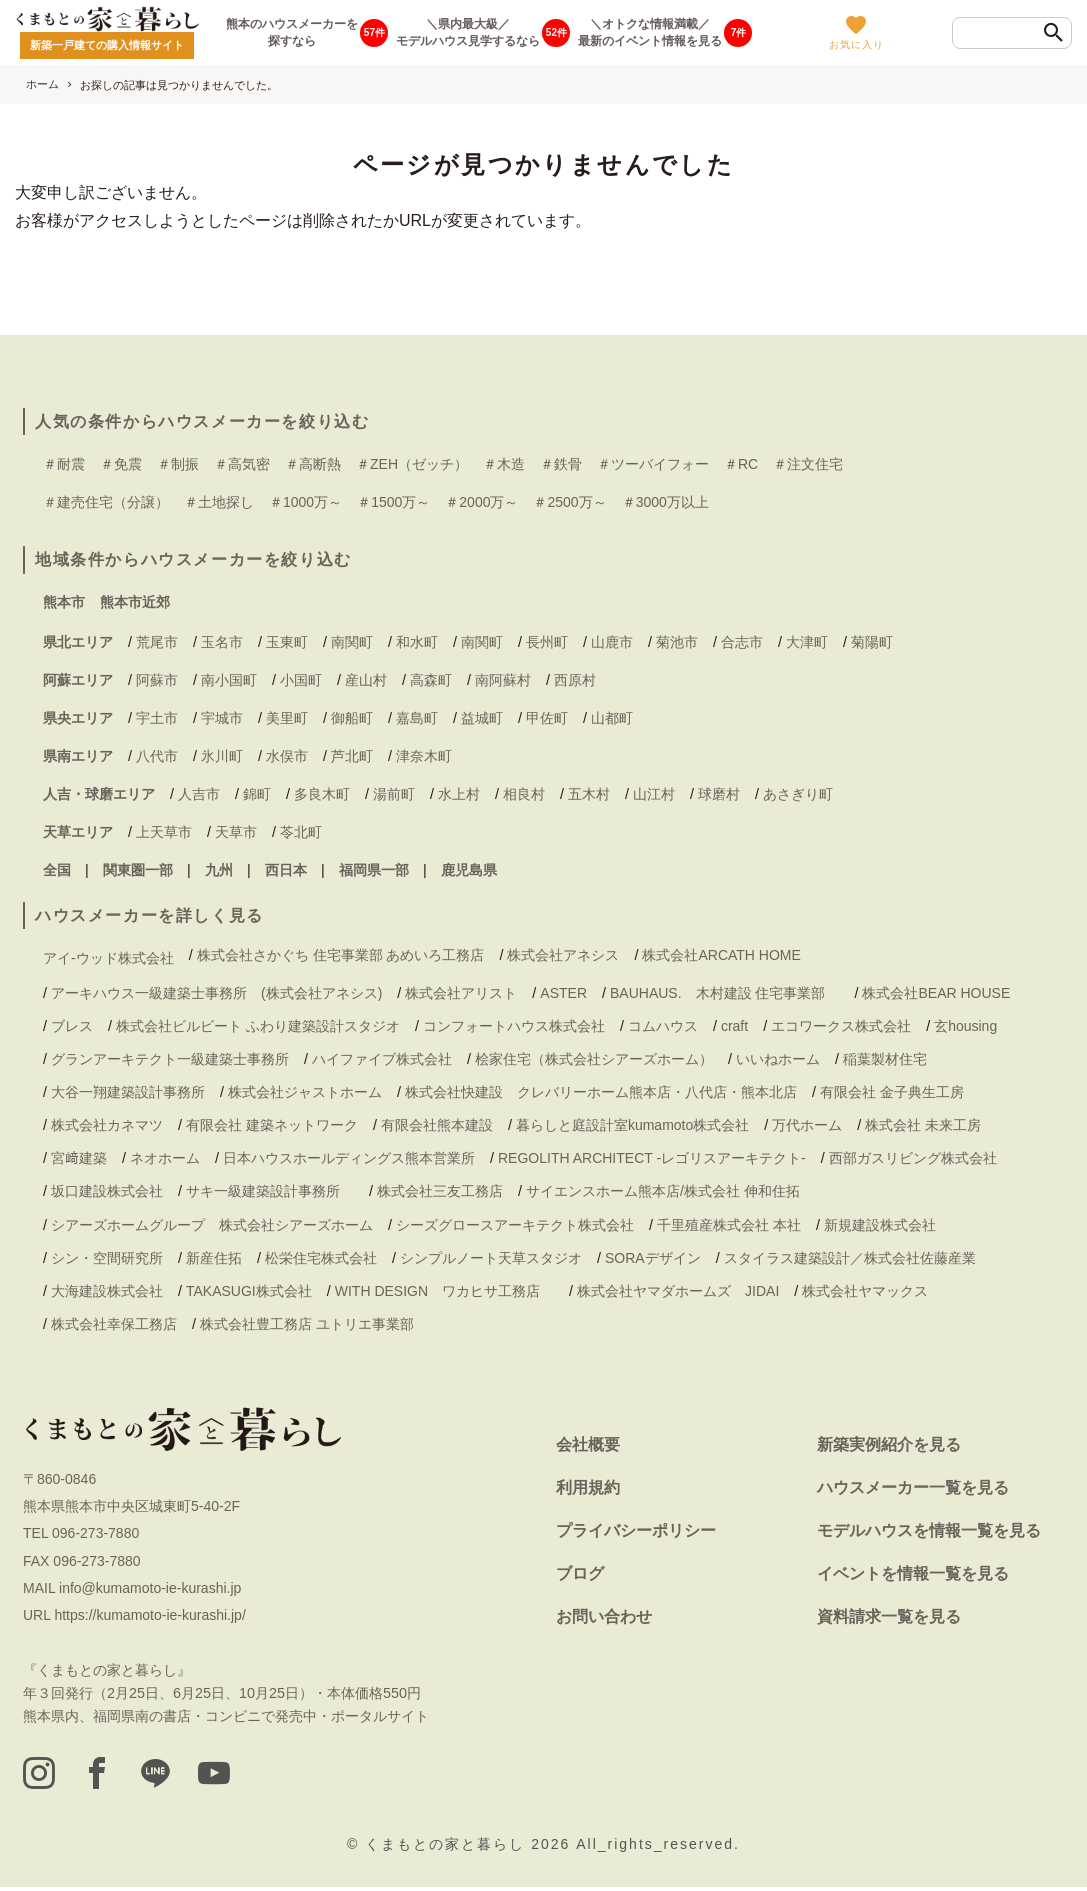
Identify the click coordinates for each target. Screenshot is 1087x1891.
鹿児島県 (469, 870)
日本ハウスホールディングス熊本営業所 (349, 1158)
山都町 (612, 718)
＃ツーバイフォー (653, 464)
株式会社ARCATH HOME (721, 955)
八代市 (157, 756)
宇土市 (157, 718)
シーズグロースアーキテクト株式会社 (515, 1225)
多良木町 (322, 794)
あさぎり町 (798, 794)
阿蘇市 (157, 680)
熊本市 (64, 602)
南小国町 (229, 680)
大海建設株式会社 (107, 1291)
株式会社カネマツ (107, 1125)
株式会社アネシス (563, 955)
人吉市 (199, 794)
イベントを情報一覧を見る (913, 1573)
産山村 (366, 680)
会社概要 (588, 1444)
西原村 (575, 680)
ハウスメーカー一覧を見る (913, 1487)
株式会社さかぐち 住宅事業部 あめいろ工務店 (341, 955)
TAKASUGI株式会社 (249, 1291)
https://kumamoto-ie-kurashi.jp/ (149, 1615)
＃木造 (504, 464)
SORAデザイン (653, 1258)
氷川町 (222, 756)
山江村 (654, 794)
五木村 (589, 794)
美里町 (287, 718)
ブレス (72, 1026)
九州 (219, 870)
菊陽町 (872, 642)
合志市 (742, 642)
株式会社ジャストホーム (305, 1092)
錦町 (257, 794)
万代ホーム (807, 1125)
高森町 (431, 680)
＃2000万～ (481, 502)
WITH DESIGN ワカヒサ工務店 (444, 1291)
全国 (57, 870)
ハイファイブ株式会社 (382, 1059)
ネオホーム (165, 1158)
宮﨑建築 (79, 1158)
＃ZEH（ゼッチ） (412, 464)
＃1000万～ (305, 502)
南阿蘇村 (503, 680)
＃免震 (121, 464)
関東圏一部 (138, 870)
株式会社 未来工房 (923, 1125)
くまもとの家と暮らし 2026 (470, 1847)
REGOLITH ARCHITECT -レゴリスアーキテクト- (652, 1158)
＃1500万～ (393, 502)
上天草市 (164, 832)
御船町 (352, 718)
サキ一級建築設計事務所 (270, 1191)
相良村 (524, 794)
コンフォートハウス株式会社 (514, 1026)
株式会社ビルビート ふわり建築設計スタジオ (258, 1026)
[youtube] (239, 1776)
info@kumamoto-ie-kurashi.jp (150, 1588)
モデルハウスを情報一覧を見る (929, 1530)
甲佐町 (547, 718)
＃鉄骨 (561, 464)
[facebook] (107, 1776)
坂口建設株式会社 (107, 1191)
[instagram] (41, 1776)
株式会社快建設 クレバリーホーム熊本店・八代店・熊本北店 (601, 1092)
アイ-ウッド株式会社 (108, 958)
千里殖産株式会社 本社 (729, 1225)
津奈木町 (424, 756)
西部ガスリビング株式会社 (913, 1158)
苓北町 (301, 832)
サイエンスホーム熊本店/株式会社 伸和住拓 (663, 1191)
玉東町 (287, 642)
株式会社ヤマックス (865, 1291)
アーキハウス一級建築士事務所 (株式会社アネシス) (216, 993)
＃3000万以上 (665, 502)
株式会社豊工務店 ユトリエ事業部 (307, 1324)
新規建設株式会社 (880, 1225)
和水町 (417, 642)
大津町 (807, 642)
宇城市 (222, 718)
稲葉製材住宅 (885, 1059)
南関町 (352, 642)
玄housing (965, 1026)
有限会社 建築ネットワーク (272, 1125)
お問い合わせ (604, 1616)
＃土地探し (219, 502)
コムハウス (663, 1026)
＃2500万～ (569, 502)
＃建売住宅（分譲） (106, 502)
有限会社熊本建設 (437, 1125)
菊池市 (677, 642)
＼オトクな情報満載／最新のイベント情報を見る (650, 32)
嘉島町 (417, 718)
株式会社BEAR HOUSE (936, 993)
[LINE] (173, 1776)
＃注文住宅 (808, 464)
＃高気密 (242, 464)
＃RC (741, 464)
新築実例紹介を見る (889, 1444)
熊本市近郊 (135, 602)
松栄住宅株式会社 (321, 1258)
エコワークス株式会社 (841, 1026)
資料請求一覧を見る (889, 1616)
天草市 (236, 832)
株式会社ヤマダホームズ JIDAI (678, 1291)
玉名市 (222, 642)
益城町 (482, 718)
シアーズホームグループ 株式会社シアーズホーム (212, 1225)
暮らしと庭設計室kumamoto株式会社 (632, 1125)
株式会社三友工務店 (440, 1191)
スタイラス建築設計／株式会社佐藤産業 (850, 1258)
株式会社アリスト (461, 993)
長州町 (547, 642)
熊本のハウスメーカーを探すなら (292, 32)
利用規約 (588, 1487)
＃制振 (178, 464)
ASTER (563, 993)
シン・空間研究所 (107, 1258)
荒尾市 (157, 642)
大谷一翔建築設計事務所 (128, 1092)
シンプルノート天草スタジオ (491, 1258)
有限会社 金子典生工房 (892, 1092)
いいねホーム (778, 1059)
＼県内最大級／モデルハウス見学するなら (468, 32)
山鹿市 (612, 642)
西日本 (286, 870)
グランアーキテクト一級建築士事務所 (170, 1059)
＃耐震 (64, 464)
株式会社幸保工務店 (114, 1324)
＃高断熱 (313, 464)
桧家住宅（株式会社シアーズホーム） (594, 1059)
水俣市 (287, 756)
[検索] (1054, 34)
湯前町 (394, 794)
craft (734, 1026)
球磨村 (719, 794)
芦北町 (352, 756)
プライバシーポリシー (636, 1530)
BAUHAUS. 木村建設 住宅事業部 (724, 993)
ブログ (580, 1573)
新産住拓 (214, 1258)
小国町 (301, 680)
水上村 (459, 794)
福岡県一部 (374, 870)
